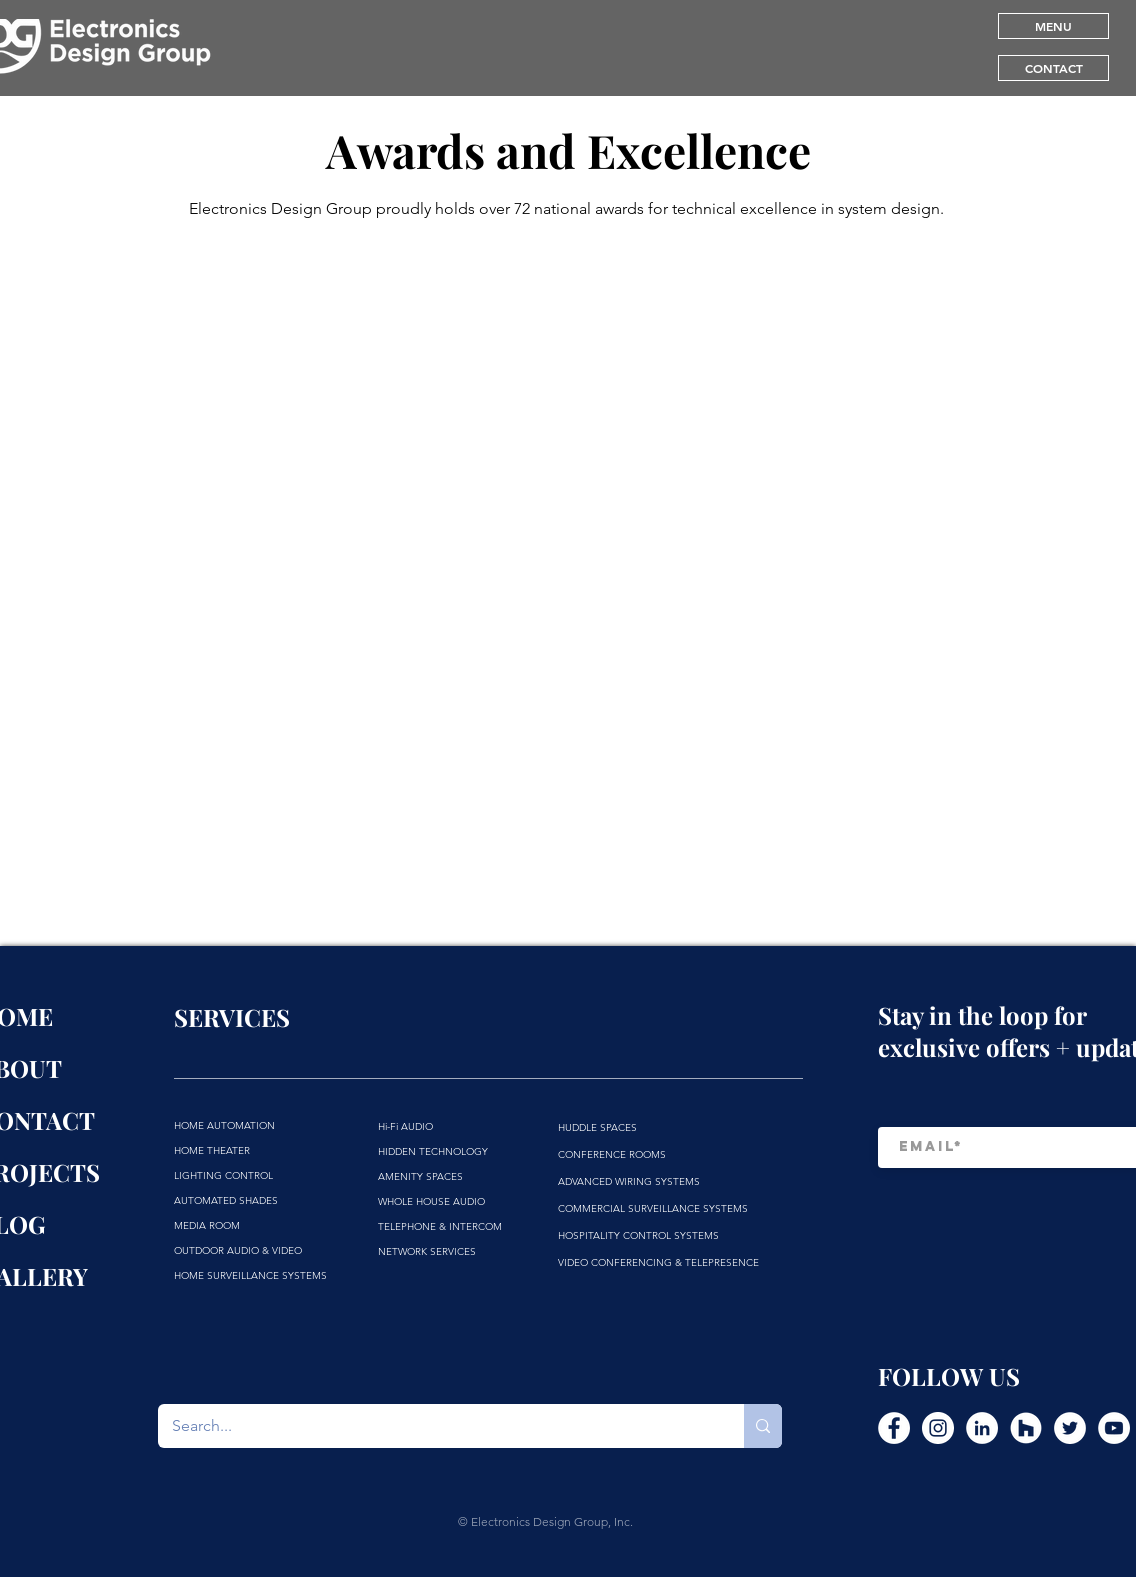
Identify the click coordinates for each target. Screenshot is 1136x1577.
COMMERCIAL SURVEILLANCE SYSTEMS (653, 1208)
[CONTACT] (1053, 68)
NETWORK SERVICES (427, 1251)
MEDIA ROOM (207, 1225)
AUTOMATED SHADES (226, 1200)
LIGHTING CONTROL (223, 1175)
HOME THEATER (212, 1150)
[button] (1053, 26)
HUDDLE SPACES (597, 1127)
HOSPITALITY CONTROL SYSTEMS (638, 1235)
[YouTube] (1114, 1428)
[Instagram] (938, 1428)
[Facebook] (894, 1428)
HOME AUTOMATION (224, 1125)
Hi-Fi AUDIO (405, 1126)
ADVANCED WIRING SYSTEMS (629, 1181)
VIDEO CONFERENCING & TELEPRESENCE (658, 1262)
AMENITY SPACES (420, 1176)
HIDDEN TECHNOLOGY (433, 1151)
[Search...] (437, 1426)
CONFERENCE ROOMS (612, 1154)
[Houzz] (1026, 1428)
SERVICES (232, 1017)
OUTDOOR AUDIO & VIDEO (238, 1250)
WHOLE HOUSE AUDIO (431, 1201)
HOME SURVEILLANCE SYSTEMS (250, 1275)
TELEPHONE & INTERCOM (440, 1226)
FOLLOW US (949, 1376)
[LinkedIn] (982, 1428)
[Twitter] (1070, 1428)
